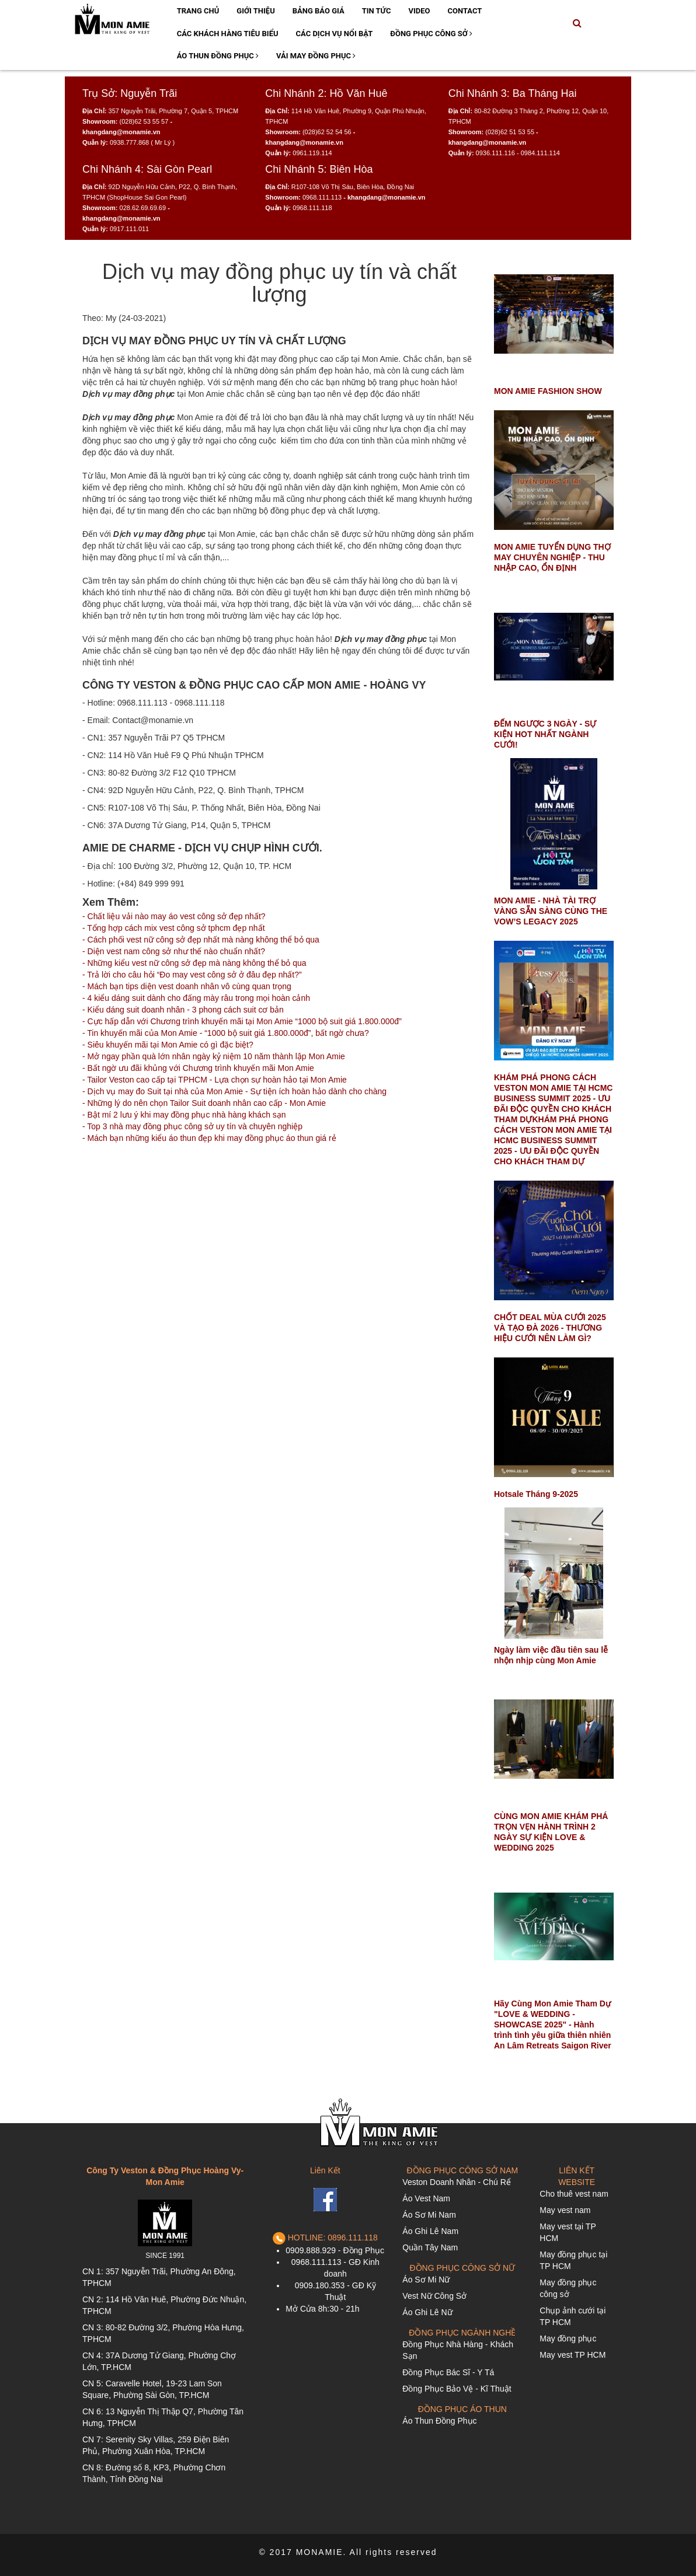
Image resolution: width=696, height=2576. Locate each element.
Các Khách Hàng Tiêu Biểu (228, 33)
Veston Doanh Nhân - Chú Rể (456, 2182)
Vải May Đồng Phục (316, 55)
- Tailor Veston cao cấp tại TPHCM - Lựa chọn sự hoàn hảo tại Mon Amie (214, 1079)
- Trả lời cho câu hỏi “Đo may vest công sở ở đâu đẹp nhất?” (192, 974)
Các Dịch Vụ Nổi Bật (334, 33)
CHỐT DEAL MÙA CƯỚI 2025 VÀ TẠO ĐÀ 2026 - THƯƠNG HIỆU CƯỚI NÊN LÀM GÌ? (550, 1328)
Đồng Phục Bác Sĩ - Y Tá (448, 2372)
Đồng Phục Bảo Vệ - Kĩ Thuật (456, 2388)
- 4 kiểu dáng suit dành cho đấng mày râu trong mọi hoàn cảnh (196, 998)
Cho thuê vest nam (574, 2193)
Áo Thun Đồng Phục (218, 55)
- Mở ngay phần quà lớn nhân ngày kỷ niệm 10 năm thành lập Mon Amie (213, 1056)
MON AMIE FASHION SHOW (548, 391)
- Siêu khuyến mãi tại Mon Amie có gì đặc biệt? (167, 1044)
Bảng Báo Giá (318, 10)
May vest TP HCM (572, 2354)
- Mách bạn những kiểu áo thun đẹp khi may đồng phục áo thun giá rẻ (209, 1138)
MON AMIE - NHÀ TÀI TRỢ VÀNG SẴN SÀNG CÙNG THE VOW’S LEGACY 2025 (550, 911)
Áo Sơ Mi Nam (428, 2214)
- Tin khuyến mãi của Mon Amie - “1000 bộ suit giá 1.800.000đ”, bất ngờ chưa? (225, 1033)
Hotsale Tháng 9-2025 (536, 1494)
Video (419, 10)
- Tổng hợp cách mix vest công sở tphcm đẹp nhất (173, 928)
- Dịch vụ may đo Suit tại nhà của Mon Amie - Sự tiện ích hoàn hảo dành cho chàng (234, 1091)
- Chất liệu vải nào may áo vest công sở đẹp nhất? (174, 916)
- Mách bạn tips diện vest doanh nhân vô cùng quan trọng (186, 986)
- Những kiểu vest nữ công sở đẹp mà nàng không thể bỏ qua (194, 963)
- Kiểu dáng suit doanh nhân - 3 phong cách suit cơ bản (183, 1009)
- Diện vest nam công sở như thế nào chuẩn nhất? (173, 951)
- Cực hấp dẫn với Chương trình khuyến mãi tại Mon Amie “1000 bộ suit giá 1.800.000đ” (242, 1021)
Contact (464, 10)
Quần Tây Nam (430, 2247)
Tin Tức (376, 10)
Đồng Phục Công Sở (431, 33)
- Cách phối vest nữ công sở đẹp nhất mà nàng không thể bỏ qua (200, 939)
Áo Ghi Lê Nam (430, 2231)
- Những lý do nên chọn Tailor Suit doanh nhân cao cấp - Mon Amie (204, 1103)
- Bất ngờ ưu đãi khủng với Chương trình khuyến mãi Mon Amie (198, 1068)
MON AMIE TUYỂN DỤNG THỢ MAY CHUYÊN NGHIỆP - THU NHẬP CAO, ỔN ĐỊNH (552, 557)
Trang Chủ (198, 10)
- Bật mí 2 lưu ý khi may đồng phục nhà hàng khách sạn (184, 1114)
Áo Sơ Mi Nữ (426, 2279)
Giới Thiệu (255, 10)
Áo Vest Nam (426, 2198)
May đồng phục (568, 2338)
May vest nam (565, 2210)
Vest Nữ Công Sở (434, 2296)
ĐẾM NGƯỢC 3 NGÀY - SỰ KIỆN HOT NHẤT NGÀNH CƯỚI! (545, 734)
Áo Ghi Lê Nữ (427, 2312)
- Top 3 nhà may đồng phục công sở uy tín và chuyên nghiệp (192, 1126)
